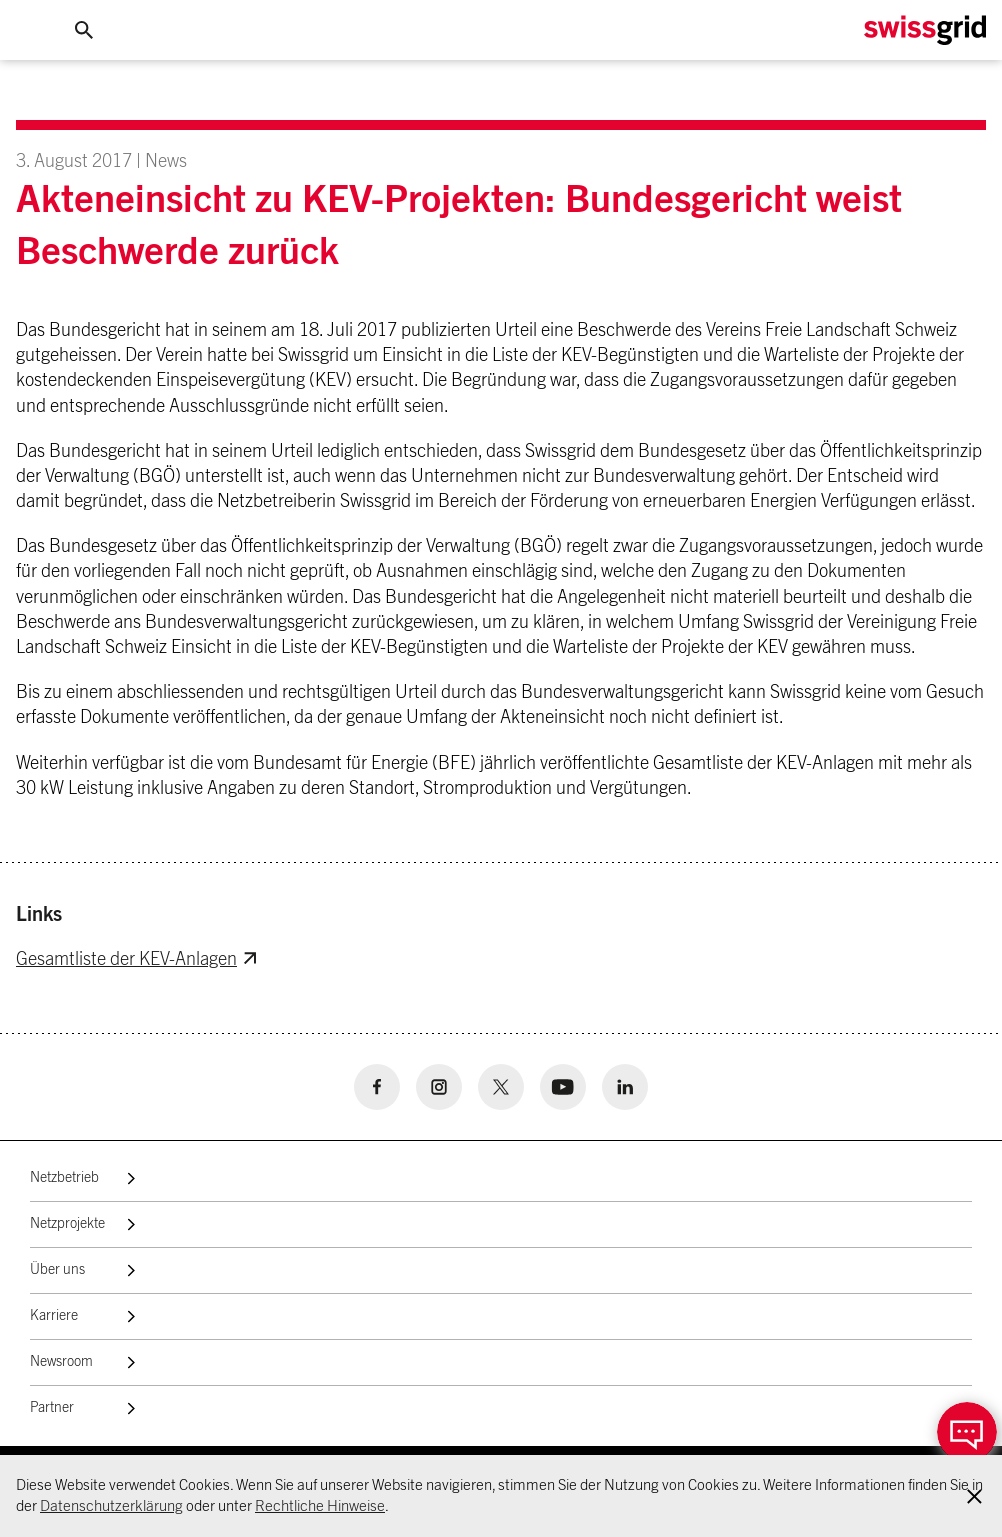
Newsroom (61, 1362)
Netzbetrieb (64, 1178)
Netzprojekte (67, 1224)
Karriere (54, 1316)
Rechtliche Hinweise (320, 1506)
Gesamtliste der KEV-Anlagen (126, 960)
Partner (52, 1408)
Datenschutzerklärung (111, 1506)
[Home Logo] (925, 30)
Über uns (57, 1270)
